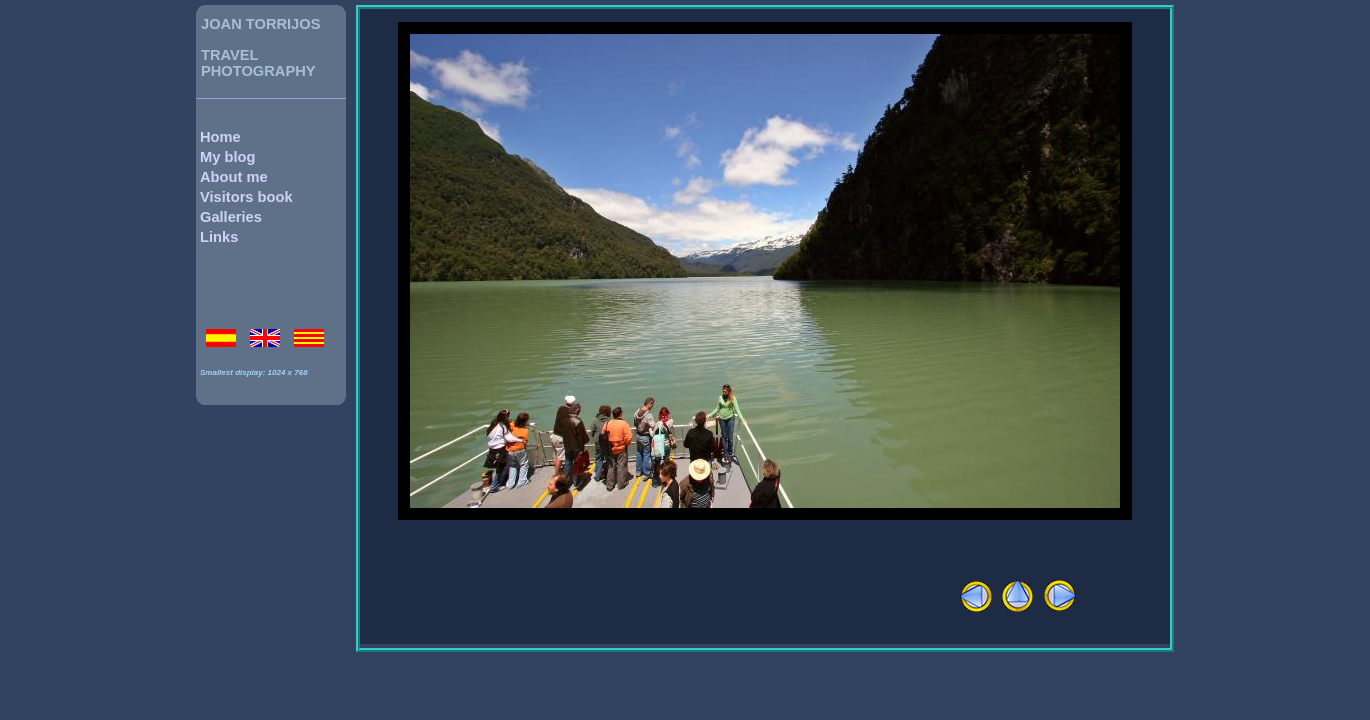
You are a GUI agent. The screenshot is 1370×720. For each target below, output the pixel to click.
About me (234, 177)
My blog (227, 157)
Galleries (231, 217)
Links (219, 237)
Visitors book (246, 197)
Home (220, 137)
